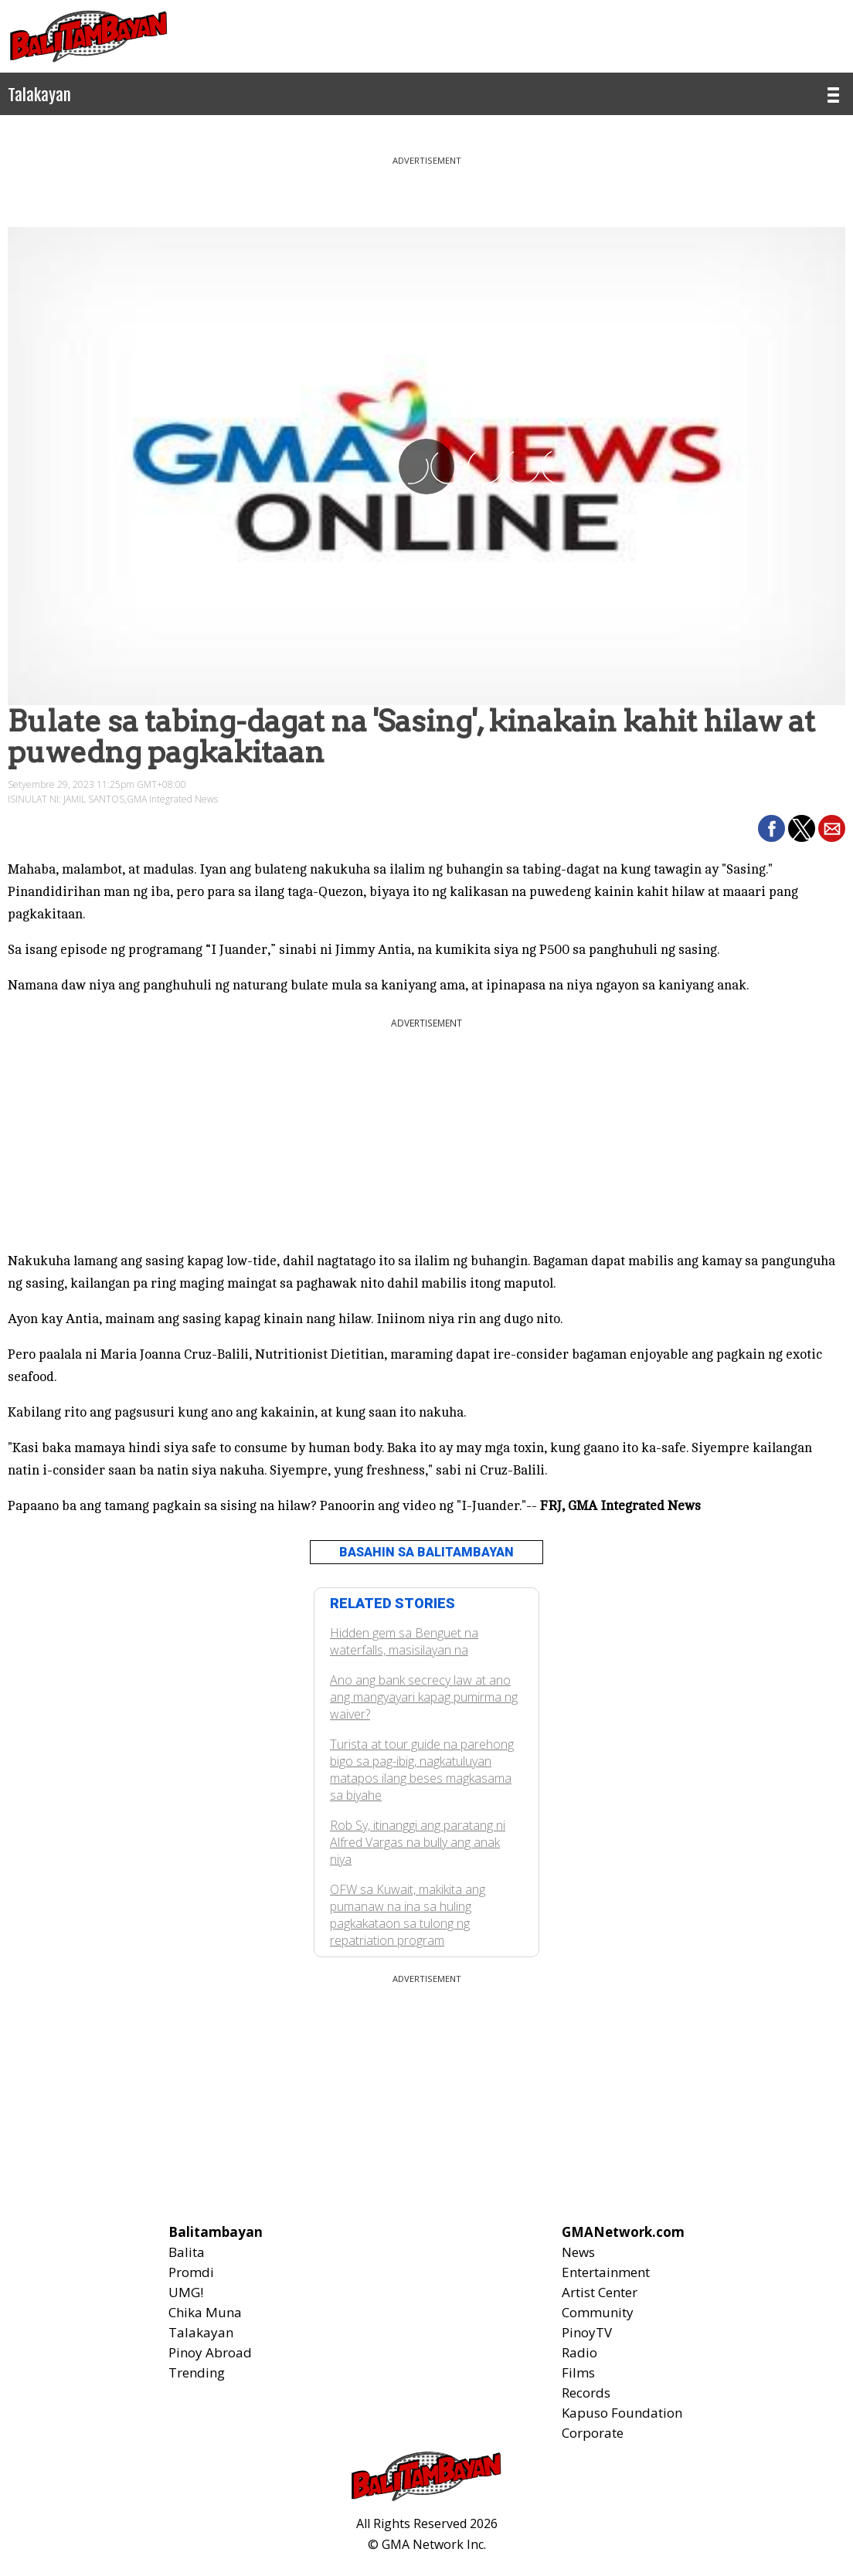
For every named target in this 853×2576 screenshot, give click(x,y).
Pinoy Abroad (210, 2352)
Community (598, 2312)
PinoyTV (587, 2332)
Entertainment (606, 2272)
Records (586, 2392)
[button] (771, 828)
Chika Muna (205, 2312)
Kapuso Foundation (622, 2413)
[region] (426, 185)
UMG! (185, 2292)
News (578, 2252)
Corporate (593, 2433)
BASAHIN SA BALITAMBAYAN (426, 1552)
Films (578, 2372)
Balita (186, 2252)
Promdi (191, 2272)
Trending (196, 2372)
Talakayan (200, 2332)
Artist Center (599, 2292)
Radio (579, 2352)
